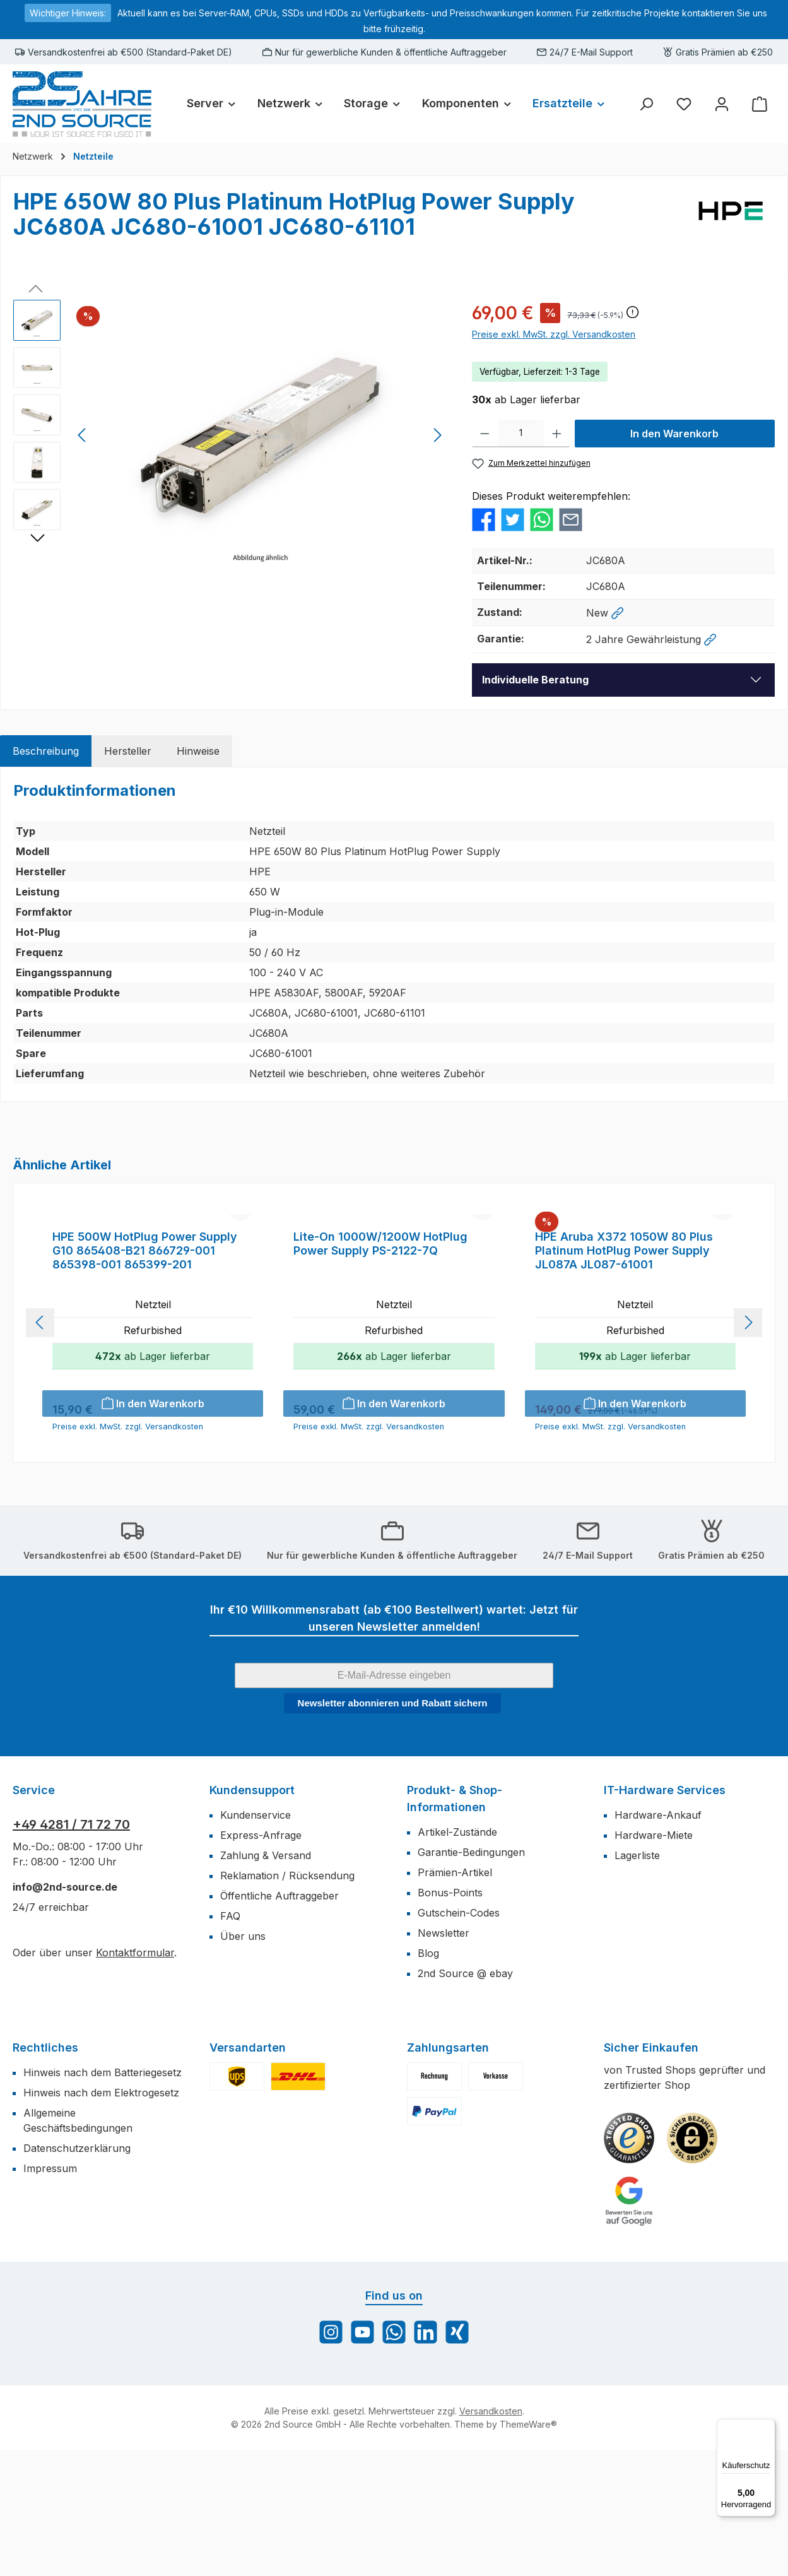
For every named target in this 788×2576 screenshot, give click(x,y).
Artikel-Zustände (457, 1958)
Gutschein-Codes (459, 2039)
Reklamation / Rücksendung (287, 2001)
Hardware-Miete (654, 1961)
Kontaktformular (135, 2078)
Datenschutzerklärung (77, 2274)
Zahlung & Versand (265, 1981)
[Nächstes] (437, 435)
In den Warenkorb (674, 433)
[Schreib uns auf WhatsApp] (394, 2458)
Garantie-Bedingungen (471, 1978)
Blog (428, 2079)
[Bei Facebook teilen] (483, 518)
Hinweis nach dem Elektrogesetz (101, 2219)
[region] (230, 435)
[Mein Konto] (722, 104)
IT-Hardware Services (665, 1916)
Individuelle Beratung (535, 679)
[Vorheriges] (82, 435)
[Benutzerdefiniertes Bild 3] (629, 2327)
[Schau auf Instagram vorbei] (331, 2458)
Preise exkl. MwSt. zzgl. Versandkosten (553, 334)
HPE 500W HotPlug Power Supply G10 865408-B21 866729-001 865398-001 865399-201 (144, 1376)
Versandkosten (490, 2537)
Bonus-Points (450, 2018)
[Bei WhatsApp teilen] (541, 518)
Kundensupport (252, 1916)
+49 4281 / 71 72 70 (71, 1950)
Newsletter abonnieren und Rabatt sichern (393, 1829)
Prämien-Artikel (455, 1998)
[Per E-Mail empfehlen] (570, 518)
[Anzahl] (521, 433)
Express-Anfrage (261, 1961)
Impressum (50, 2294)
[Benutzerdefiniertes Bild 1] (629, 2264)
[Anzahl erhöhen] (557, 433)
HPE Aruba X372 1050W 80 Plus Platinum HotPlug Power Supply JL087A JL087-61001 (624, 1376)
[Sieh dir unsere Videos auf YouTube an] (362, 2458)
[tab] (45, 751)
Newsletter (443, 2059)
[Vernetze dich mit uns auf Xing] (457, 2458)
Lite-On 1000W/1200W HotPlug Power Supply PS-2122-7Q (380, 1369)
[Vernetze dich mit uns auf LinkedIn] (425, 2458)
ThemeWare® (528, 2550)
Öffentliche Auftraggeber (279, 2022)
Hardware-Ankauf (658, 1941)
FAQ (230, 2042)
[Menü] (767, 2426)
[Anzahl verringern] (485, 433)
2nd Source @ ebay (465, 2099)
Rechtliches (45, 2173)
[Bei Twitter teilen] (512, 518)
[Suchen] (646, 104)
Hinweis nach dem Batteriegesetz (102, 2198)
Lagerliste (637, 1981)
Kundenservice (255, 1941)
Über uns (243, 2062)
